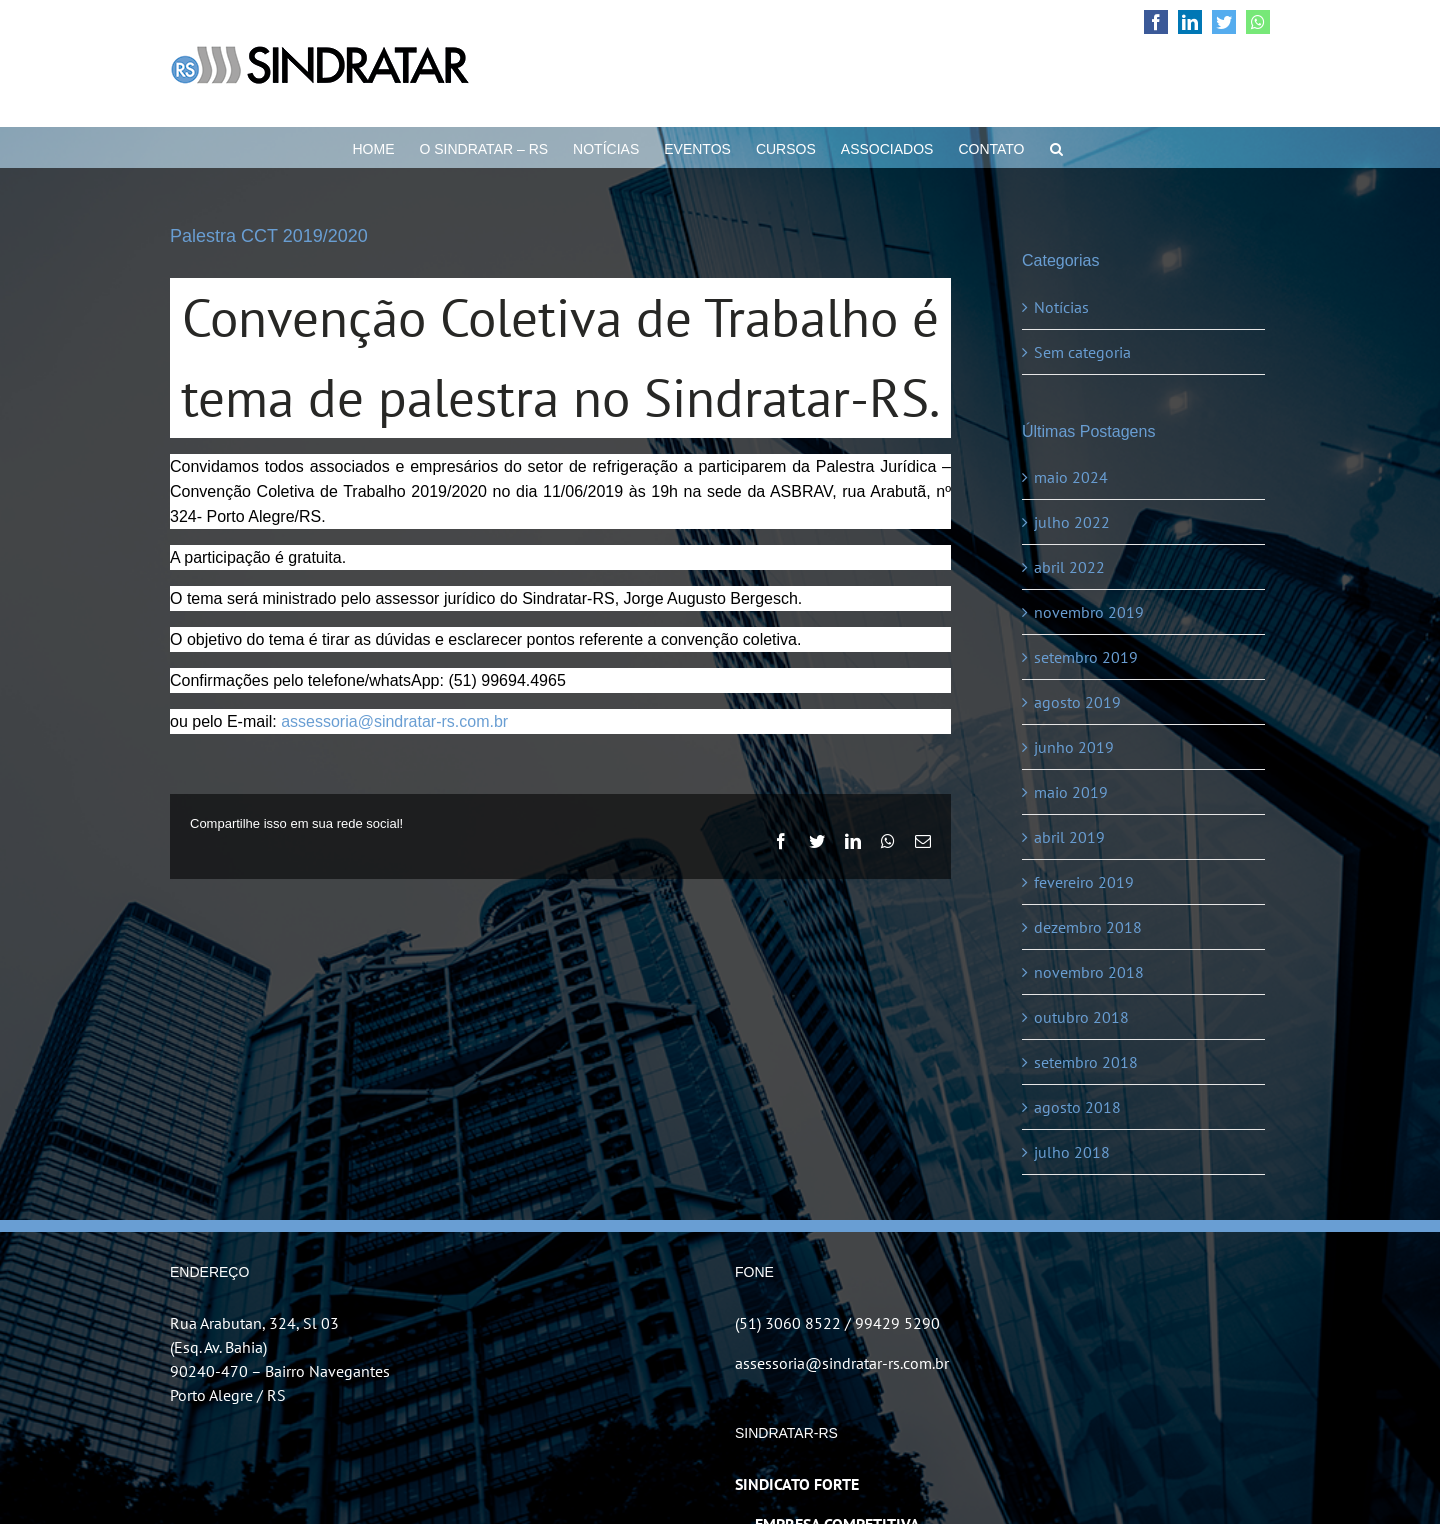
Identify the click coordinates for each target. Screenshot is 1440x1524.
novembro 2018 (1089, 972)
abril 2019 (1069, 837)
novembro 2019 (1089, 612)
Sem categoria (1082, 352)
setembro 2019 (1086, 657)
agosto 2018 (1077, 1107)
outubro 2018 (1081, 1017)
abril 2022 (1069, 567)
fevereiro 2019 (1084, 882)
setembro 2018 (1086, 1062)
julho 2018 (1072, 1152)
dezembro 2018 (1088, 927)
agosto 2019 (1077, 702)
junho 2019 (1074, 747)
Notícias (1061, 307)
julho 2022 (1072, 522)
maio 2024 (1071, 477)
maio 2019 (1071, 792)
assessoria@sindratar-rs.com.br (394, 721)
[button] (1056, 147)
